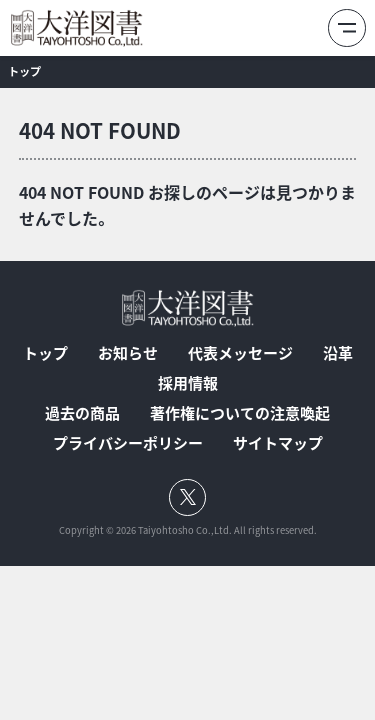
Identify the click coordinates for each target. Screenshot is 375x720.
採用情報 (188, 383)
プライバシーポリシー (128, 443)
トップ (45, 353)
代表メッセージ (240, 353)
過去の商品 (82, 413)
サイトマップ (278, 443)
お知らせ (128, 353)
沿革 (338, 353)
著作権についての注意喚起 (240, 413)
